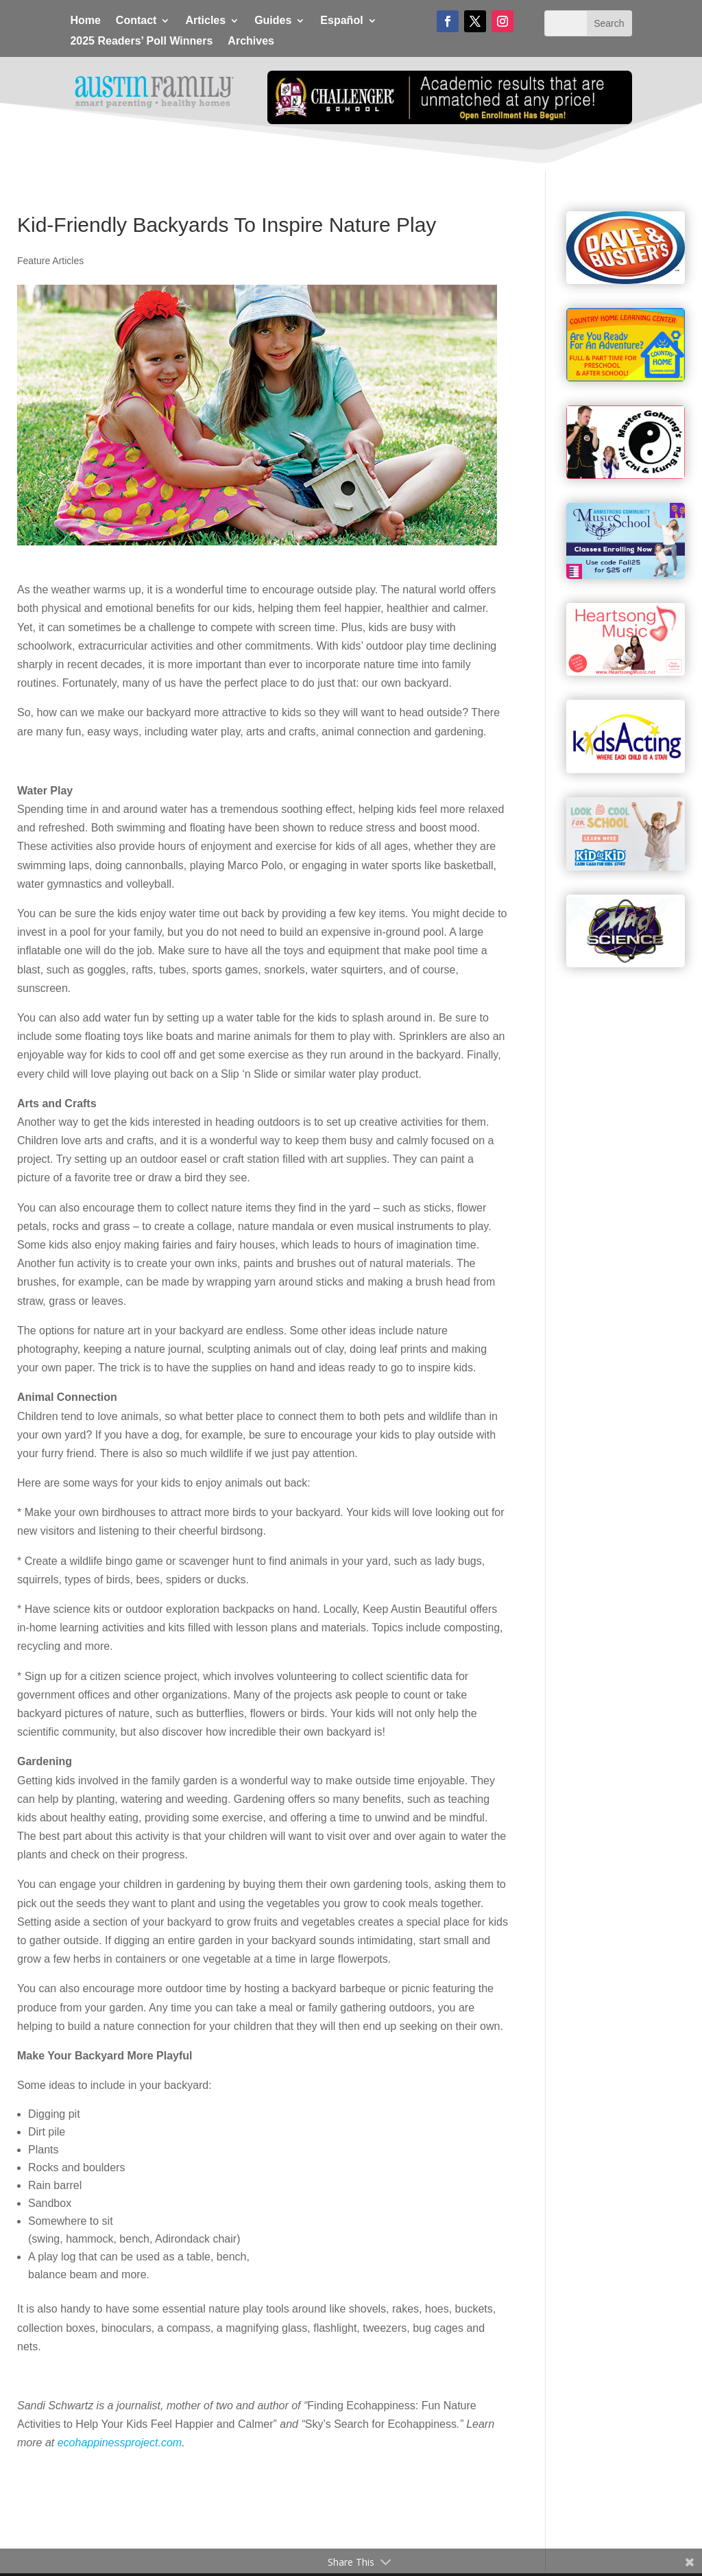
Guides (272, 21)
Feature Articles (50, 260)
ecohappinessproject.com (120, 2442)
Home (85, 21)
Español (341, 21)
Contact (136, 21)
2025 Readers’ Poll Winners (141, 41)
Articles (205, 21)
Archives (251, 41)
